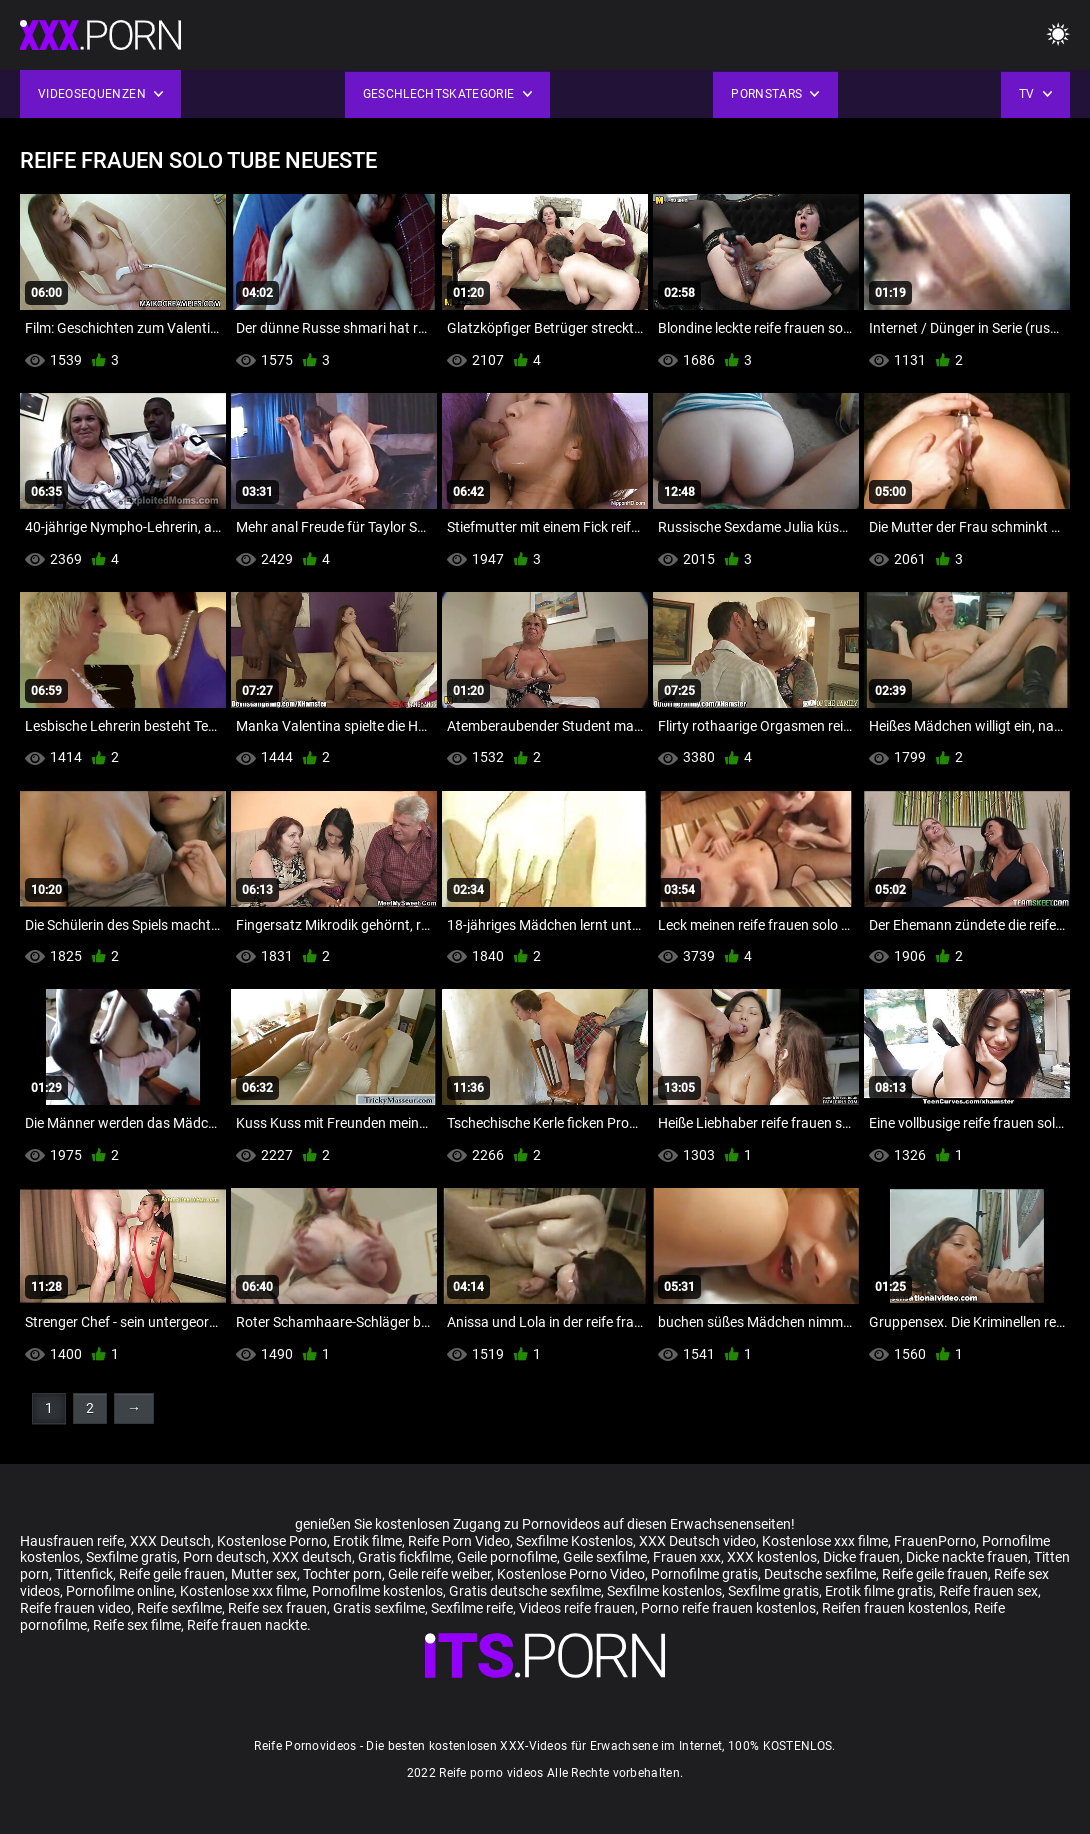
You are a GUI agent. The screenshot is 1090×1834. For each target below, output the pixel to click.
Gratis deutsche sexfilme (525, 1591)
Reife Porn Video (459, 1541)
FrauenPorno (935, 1541)
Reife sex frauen (277, 1608)
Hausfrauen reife (72, 1541)
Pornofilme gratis (704, 1574)
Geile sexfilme (605, 1557)
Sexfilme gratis (131, 1557)
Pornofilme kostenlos (377, 1591)
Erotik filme (367, 1541)
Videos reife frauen (577, 1608)
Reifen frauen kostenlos (895, 1608)
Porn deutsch (224, 1557)
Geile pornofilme (507, 1557)
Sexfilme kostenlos (664, 1591)
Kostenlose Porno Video (571, 1574)
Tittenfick (84, 1574)
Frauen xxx (687, 1557)
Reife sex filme (137, 1625)
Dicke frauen (861, 1557)
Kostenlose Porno (272, 1541)
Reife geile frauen (172, 1574)
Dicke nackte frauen (967, 1557)
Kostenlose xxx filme (825, 1541)
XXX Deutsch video (697, 1541)
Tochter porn (342, 1574)
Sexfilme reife (472, 1608)
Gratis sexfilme (379, 1608)
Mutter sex (264, 1574)
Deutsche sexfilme (820, 1574)
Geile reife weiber (439, 1574)
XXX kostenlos (772, 1557)
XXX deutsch (312, 1557)
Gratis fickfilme (404, 1557)
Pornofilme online (120, 1591)
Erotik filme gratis (879, 1591)
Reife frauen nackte (247, 1625)
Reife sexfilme (179, 1608)
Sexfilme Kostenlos (574, 1541)
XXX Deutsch (170, 1541)
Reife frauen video (75, 1608)
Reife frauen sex (988, 1591)
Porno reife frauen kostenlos (728, 1608)
